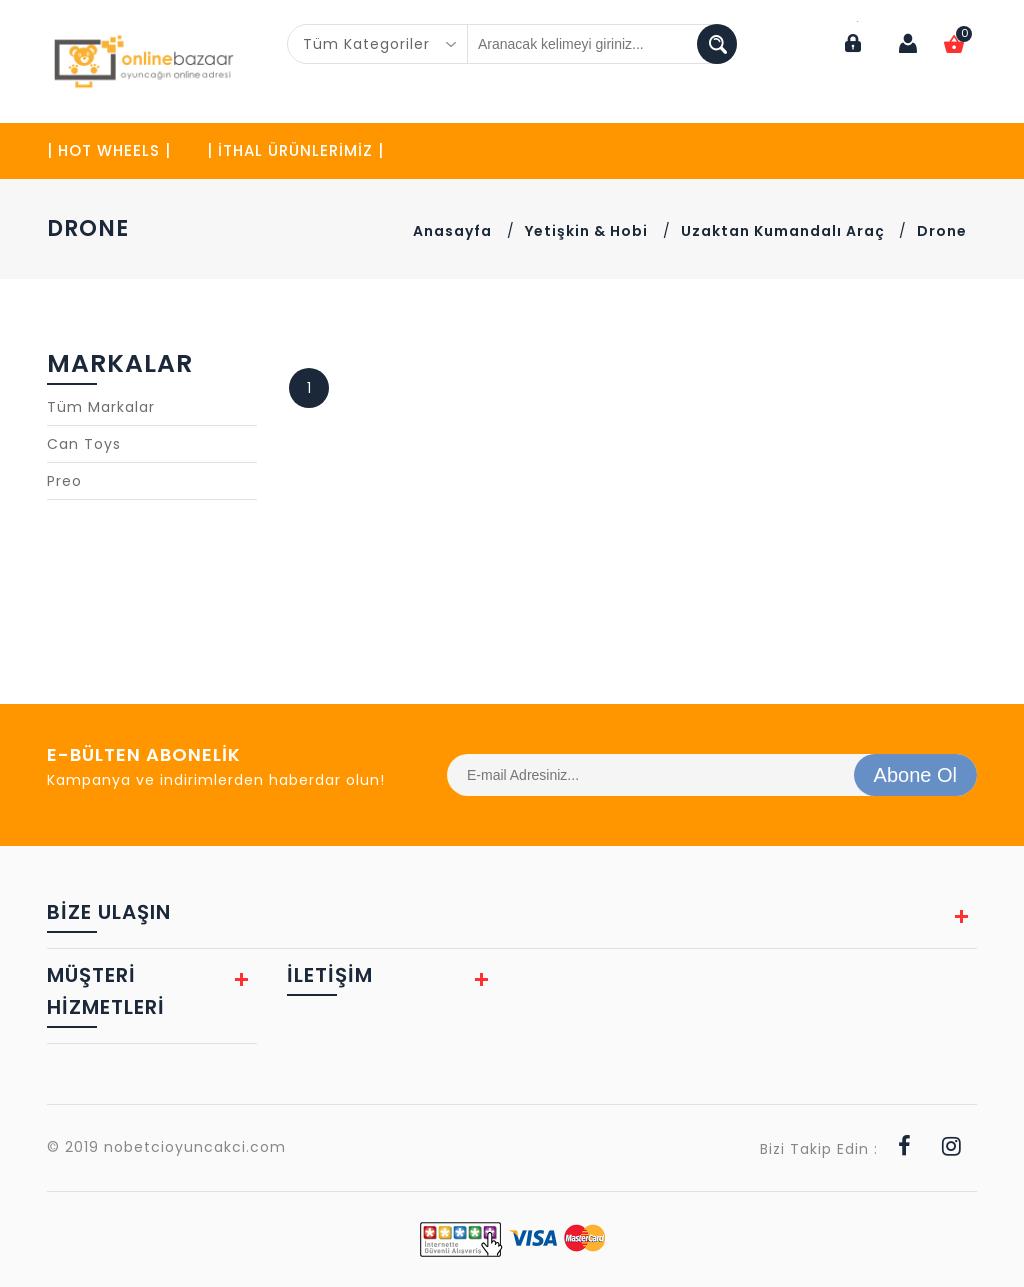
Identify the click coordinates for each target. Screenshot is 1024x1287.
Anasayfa (452, 231)
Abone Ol (915, 775)
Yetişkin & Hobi (586, 231)
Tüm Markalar (101, 407)
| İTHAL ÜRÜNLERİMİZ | (295, 150)
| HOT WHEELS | (109, 150)
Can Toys (84, 444)
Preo (64, 481)
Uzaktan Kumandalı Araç (785, 231)
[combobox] (378, 44)
